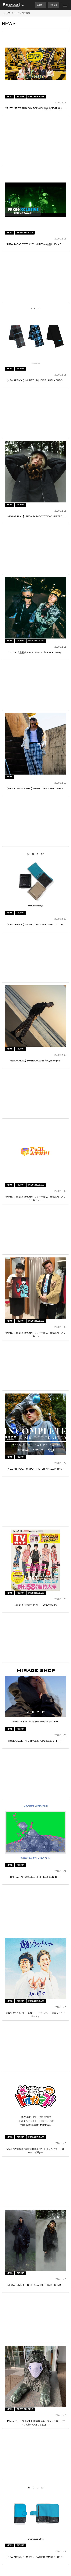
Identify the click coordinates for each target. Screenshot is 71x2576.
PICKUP (20, 96)
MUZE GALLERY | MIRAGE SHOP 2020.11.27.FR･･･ (35, 1185)
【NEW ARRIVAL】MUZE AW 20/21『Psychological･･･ (35, 736)
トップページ (11, 13)
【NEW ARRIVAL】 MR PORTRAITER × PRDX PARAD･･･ (35, 1006)
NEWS (9, 96)
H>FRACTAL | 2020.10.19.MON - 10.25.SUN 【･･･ (35, 2442)
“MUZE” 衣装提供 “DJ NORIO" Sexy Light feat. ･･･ (35, 2531)
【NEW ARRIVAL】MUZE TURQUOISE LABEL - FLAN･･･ (35, 2083)
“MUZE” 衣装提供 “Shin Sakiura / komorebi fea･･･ (35, 1903)
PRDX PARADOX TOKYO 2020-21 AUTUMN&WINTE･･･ (35, 2352)
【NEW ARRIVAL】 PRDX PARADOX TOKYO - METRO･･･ (35, 377)
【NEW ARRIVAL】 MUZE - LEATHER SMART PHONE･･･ (35, 1724)
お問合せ (40, 5)
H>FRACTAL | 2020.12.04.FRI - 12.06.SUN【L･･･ (35, 1275)
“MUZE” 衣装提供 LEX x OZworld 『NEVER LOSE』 (35, 467)
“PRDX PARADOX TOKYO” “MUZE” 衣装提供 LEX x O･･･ (35, 198)
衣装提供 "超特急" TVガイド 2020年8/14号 (35, 1095)
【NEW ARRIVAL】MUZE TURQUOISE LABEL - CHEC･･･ (35, 288)
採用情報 (53, 5)
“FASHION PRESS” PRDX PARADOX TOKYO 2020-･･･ (35, 2172)
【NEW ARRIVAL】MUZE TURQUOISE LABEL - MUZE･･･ (35, 647)
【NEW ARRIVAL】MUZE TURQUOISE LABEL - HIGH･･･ (35, 2262)
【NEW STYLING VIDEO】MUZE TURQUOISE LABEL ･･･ (35, 557)
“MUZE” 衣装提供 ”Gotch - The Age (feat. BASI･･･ (35, 1813)
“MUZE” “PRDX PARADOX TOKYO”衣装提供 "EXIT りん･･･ (35, 108)
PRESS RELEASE (36, 96)
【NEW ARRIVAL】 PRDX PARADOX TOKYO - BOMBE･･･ (35, 1544)
